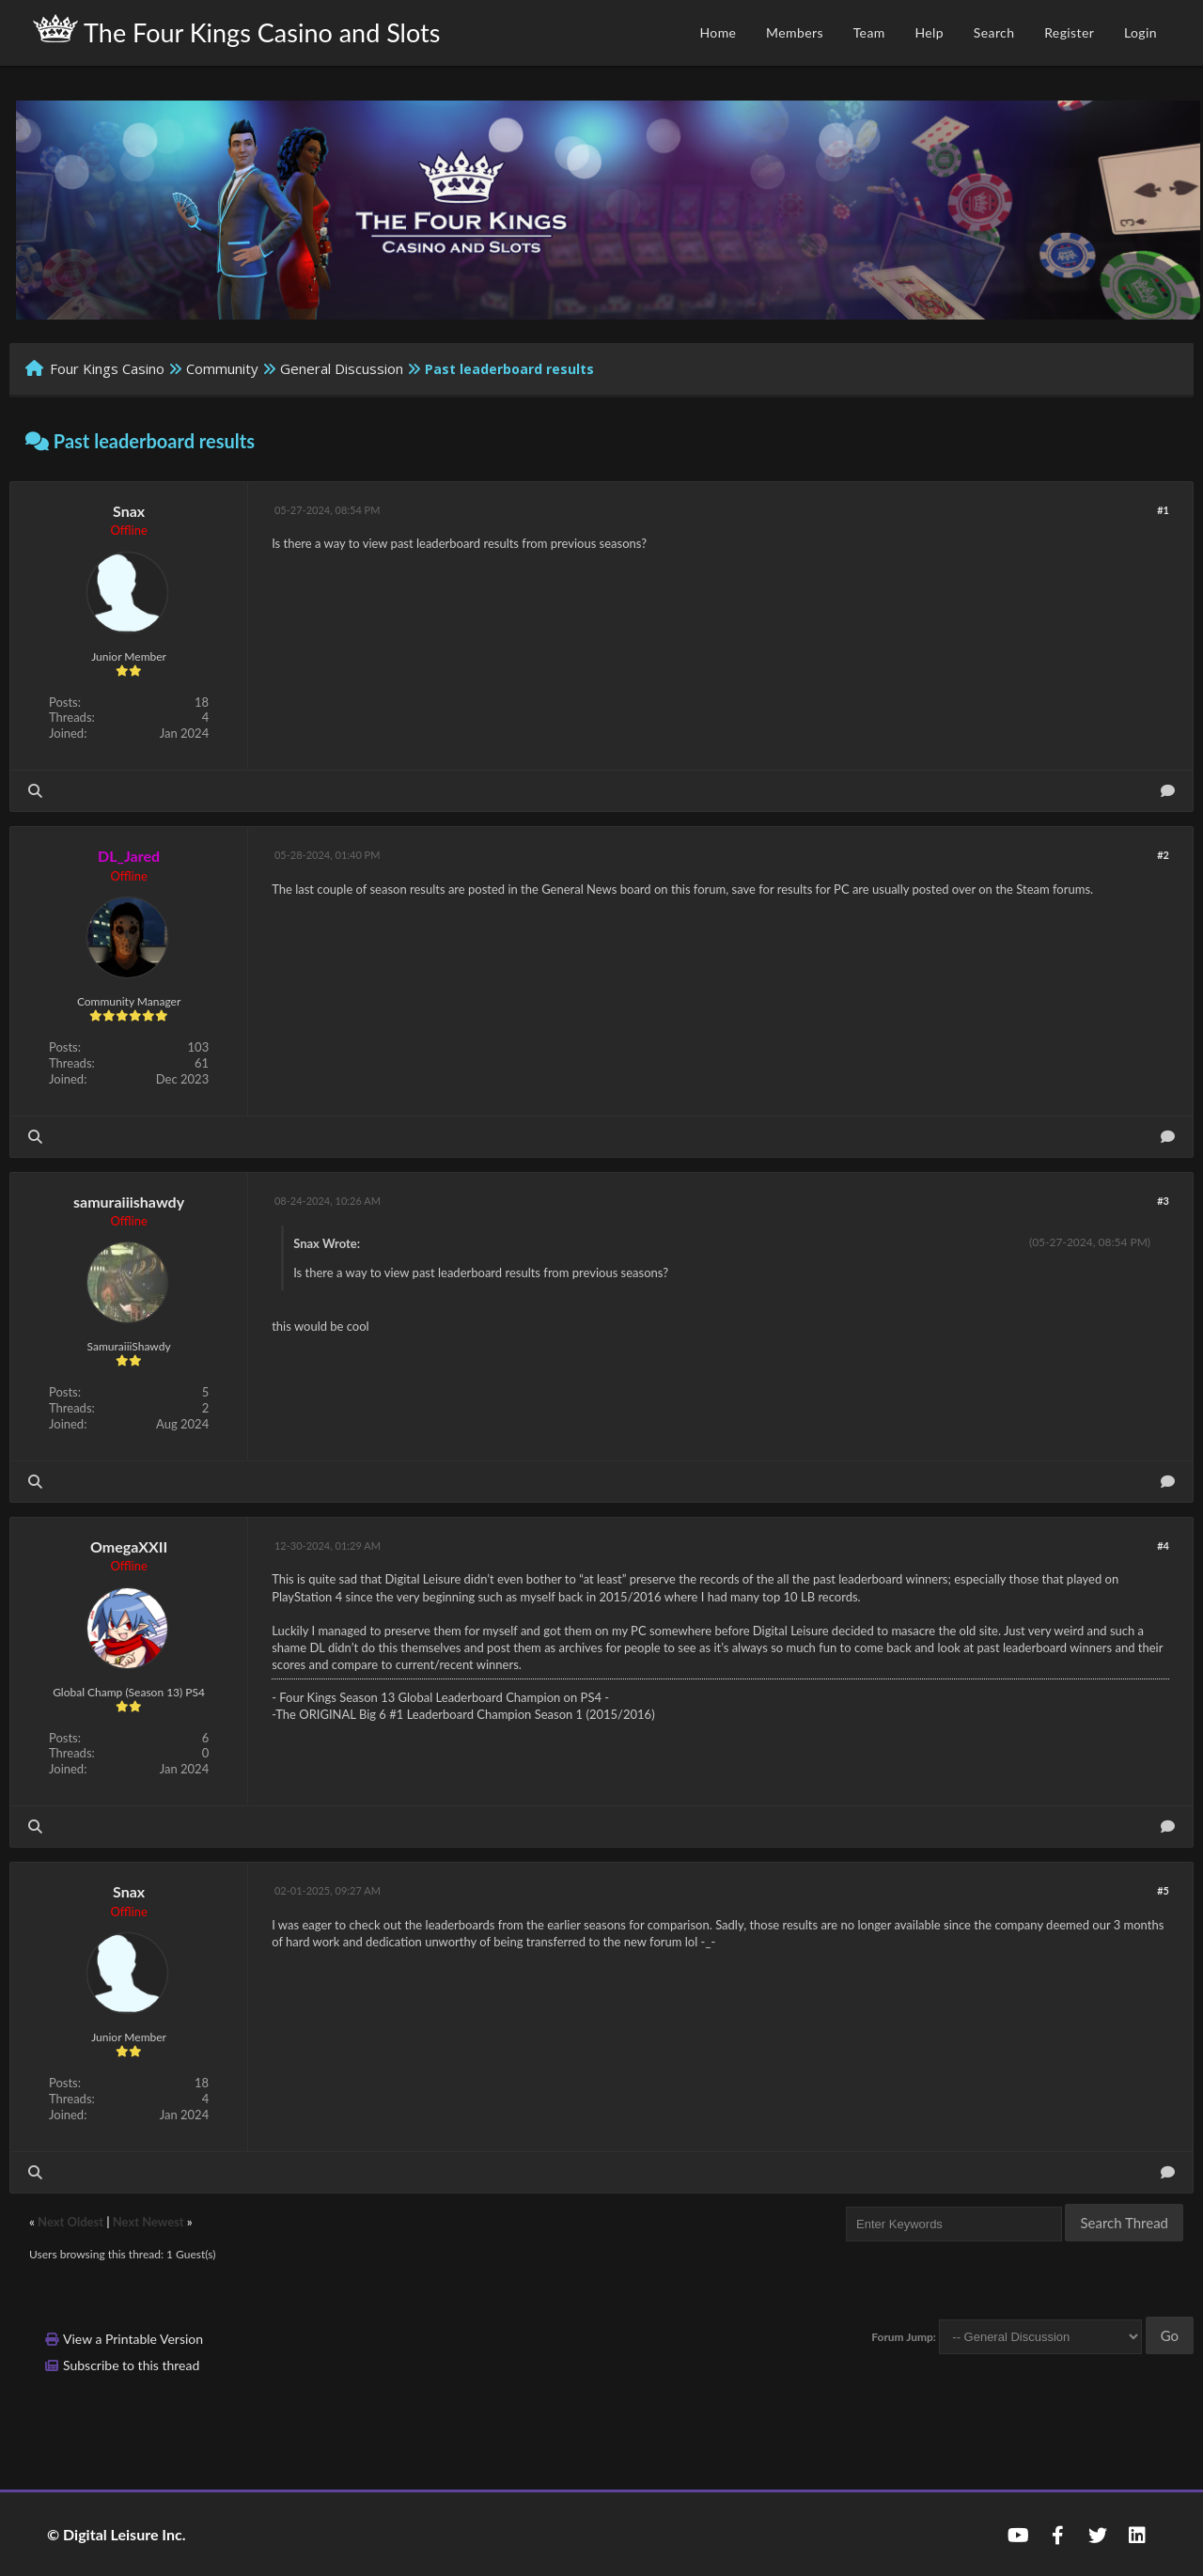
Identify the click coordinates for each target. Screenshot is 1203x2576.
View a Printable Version (133, 2339)
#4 (1163, 1545)
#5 (1163, 1890)
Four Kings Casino (107, 368)
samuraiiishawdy (128, 1201)
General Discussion (341, 368)
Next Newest (148, 2221)
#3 (1163, 1200)
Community (222, 368)
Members (794, 32)
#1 (1163, 510)
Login (1140, 32)
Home (717, 32)
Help (929, 32)
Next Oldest (70, 2221)
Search (994, 32)
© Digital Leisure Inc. (116, 2534)
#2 (1163, 855)
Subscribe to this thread (131, 2365)
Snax (129, 511)
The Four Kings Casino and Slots (236, 31)
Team (869, 32)
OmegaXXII (128, 1546)
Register (1069, 32)
